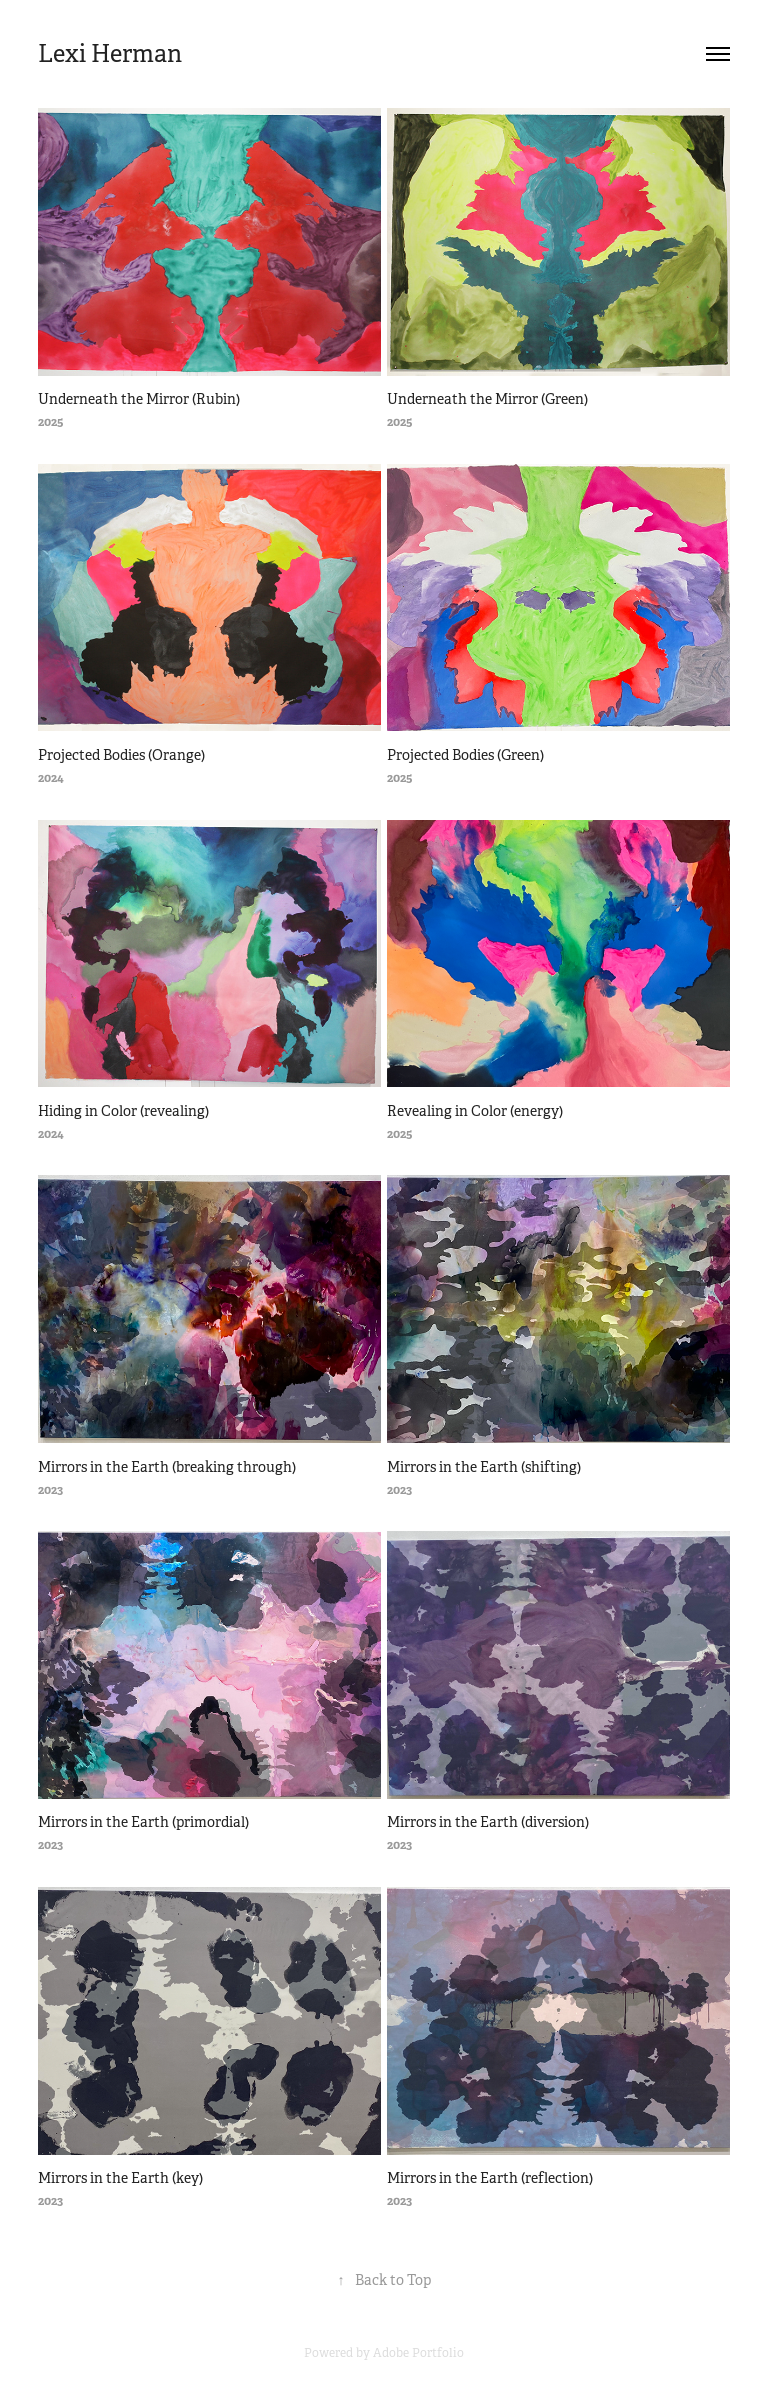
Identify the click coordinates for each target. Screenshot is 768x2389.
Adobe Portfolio (418, 2353)
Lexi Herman (110, 54)
